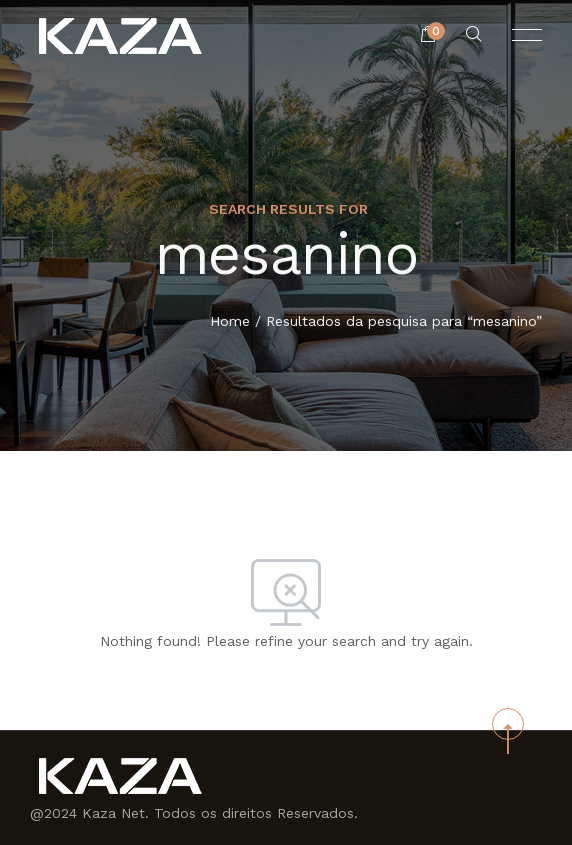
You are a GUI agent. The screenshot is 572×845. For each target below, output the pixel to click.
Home (230, 322)
